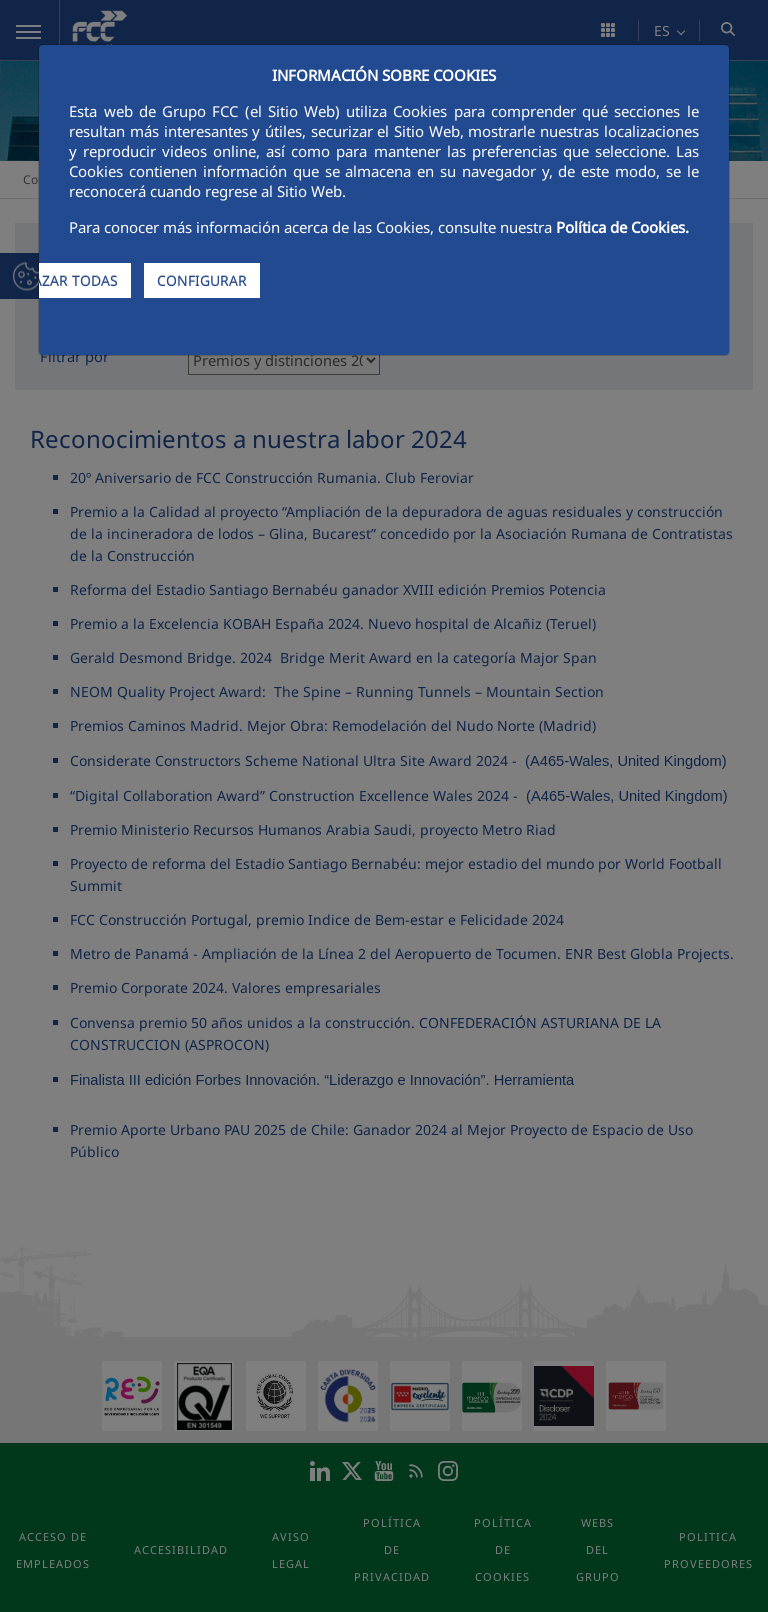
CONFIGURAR (202, 280)
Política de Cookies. (622, 227)
